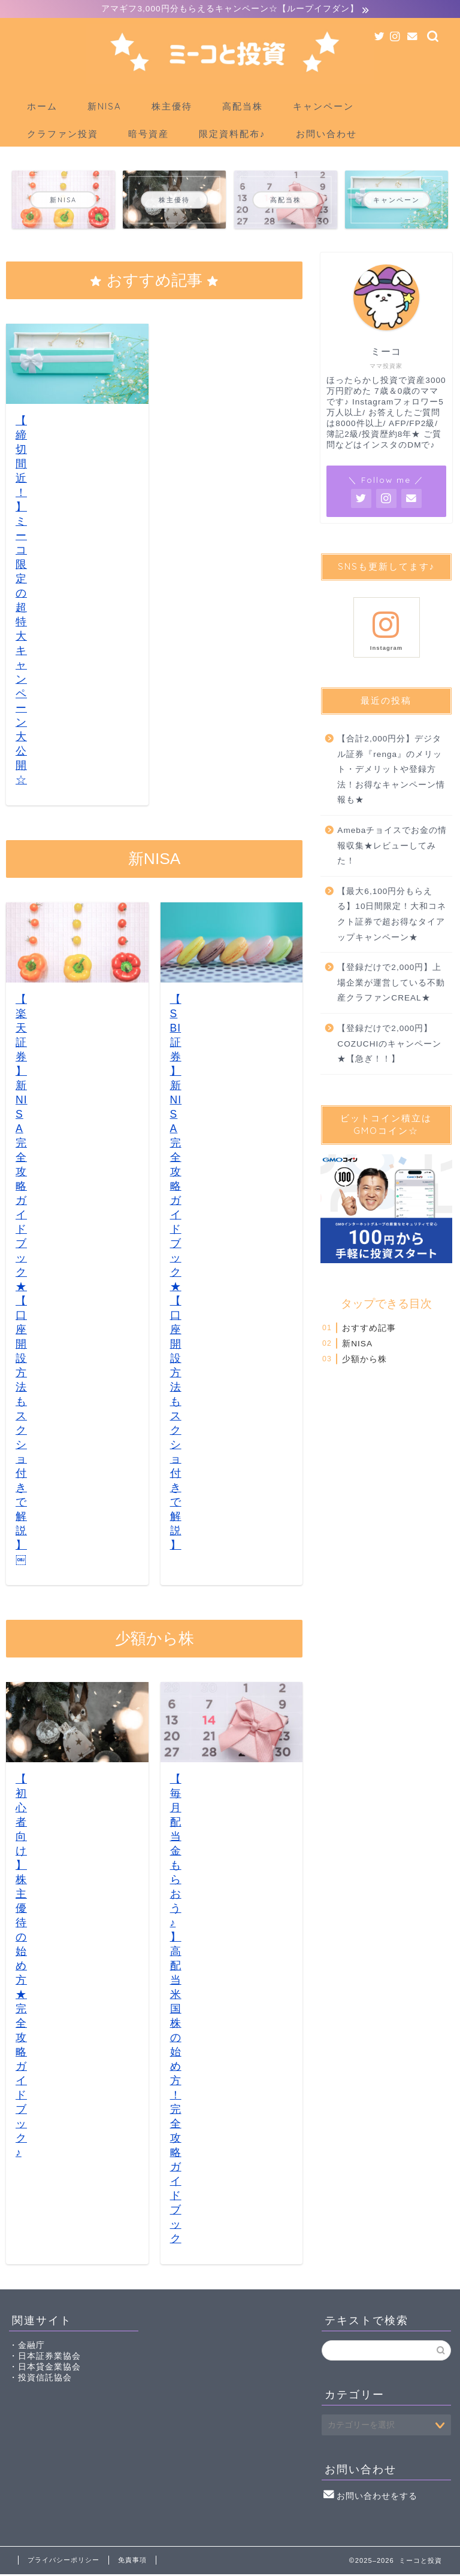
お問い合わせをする (370, 2497)
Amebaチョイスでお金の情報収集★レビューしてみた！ (392, 847)
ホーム (42, 108)
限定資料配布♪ (232, 135)
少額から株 (364, 1361)
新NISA (104, 108)
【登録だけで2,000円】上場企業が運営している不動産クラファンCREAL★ (391, 984)
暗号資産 (148, 135)
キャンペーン (323, 108)
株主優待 (172, 108)
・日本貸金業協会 (45, 2368)
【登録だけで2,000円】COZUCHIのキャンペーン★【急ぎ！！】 (389, 1045)
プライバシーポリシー (63, 2561)
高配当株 (242, 108)
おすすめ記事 (369, 1329)
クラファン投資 (62, 135)
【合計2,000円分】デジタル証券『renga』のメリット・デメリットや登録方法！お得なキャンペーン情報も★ (391, 771)
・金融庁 (27, 2347)
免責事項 (132, 2561)
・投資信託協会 (40, 2379)
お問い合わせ (326, 135)
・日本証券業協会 (45, 2357)
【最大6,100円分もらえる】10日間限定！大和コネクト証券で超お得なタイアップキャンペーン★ (391, 916)
